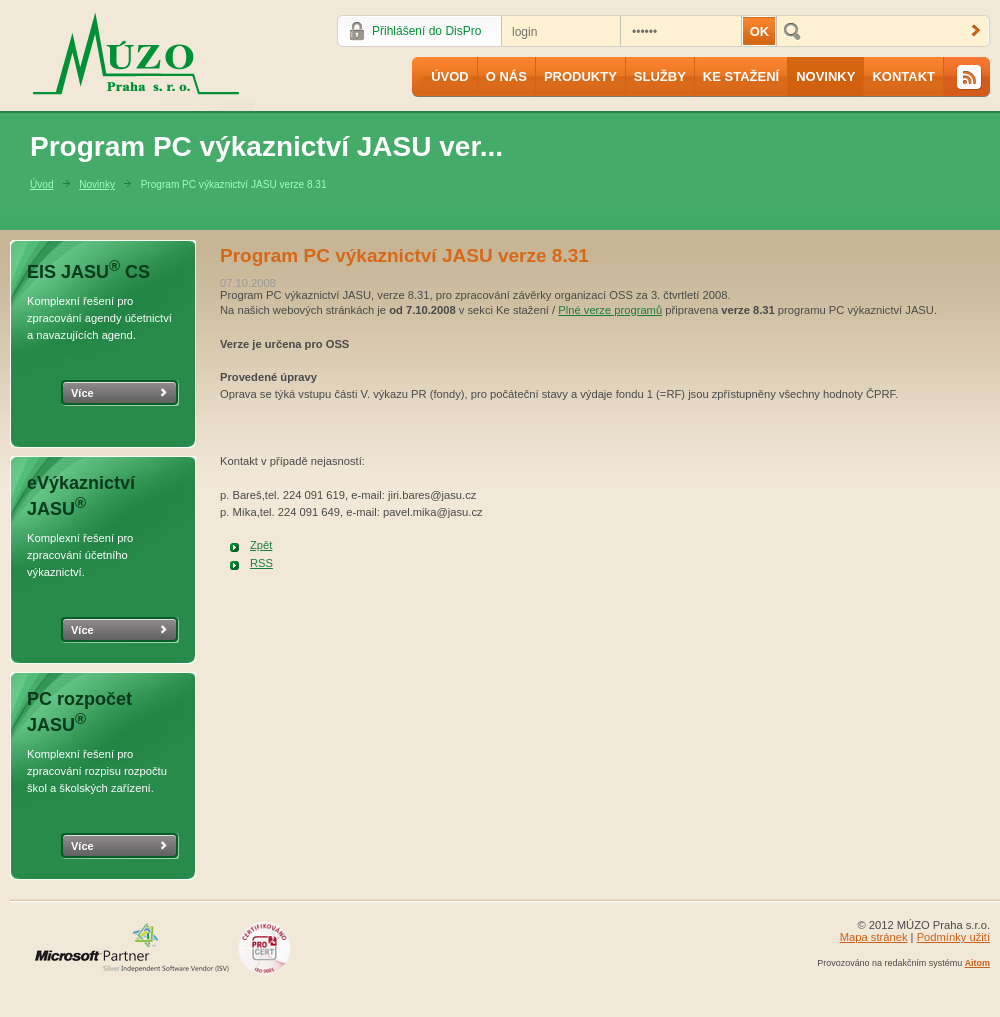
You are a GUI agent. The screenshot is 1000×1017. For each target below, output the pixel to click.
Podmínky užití (953, 937)
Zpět (261, 545)
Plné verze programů (610, 310)
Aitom (977, 963)
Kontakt (903, 76)
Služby (660, 76)
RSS (261, 563)
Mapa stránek (874, 937)
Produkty (580, 76)
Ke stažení (741, 76)
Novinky (825, 76)
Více (82, 393)
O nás (506, 76)
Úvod (450, 76)
